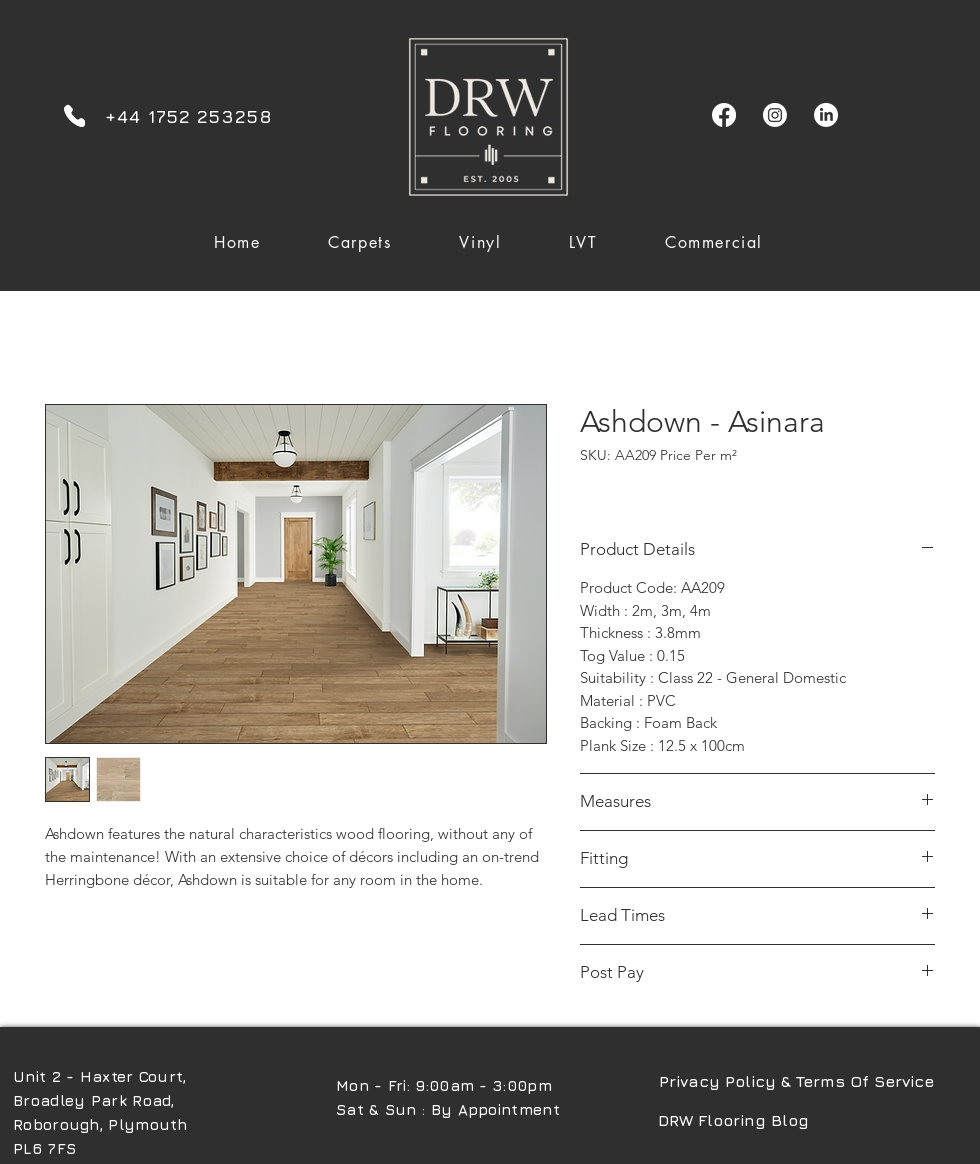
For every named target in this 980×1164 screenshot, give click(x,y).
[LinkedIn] (826, 115)
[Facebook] (724, 115)
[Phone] (74, 115)
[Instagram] (775, 115)
